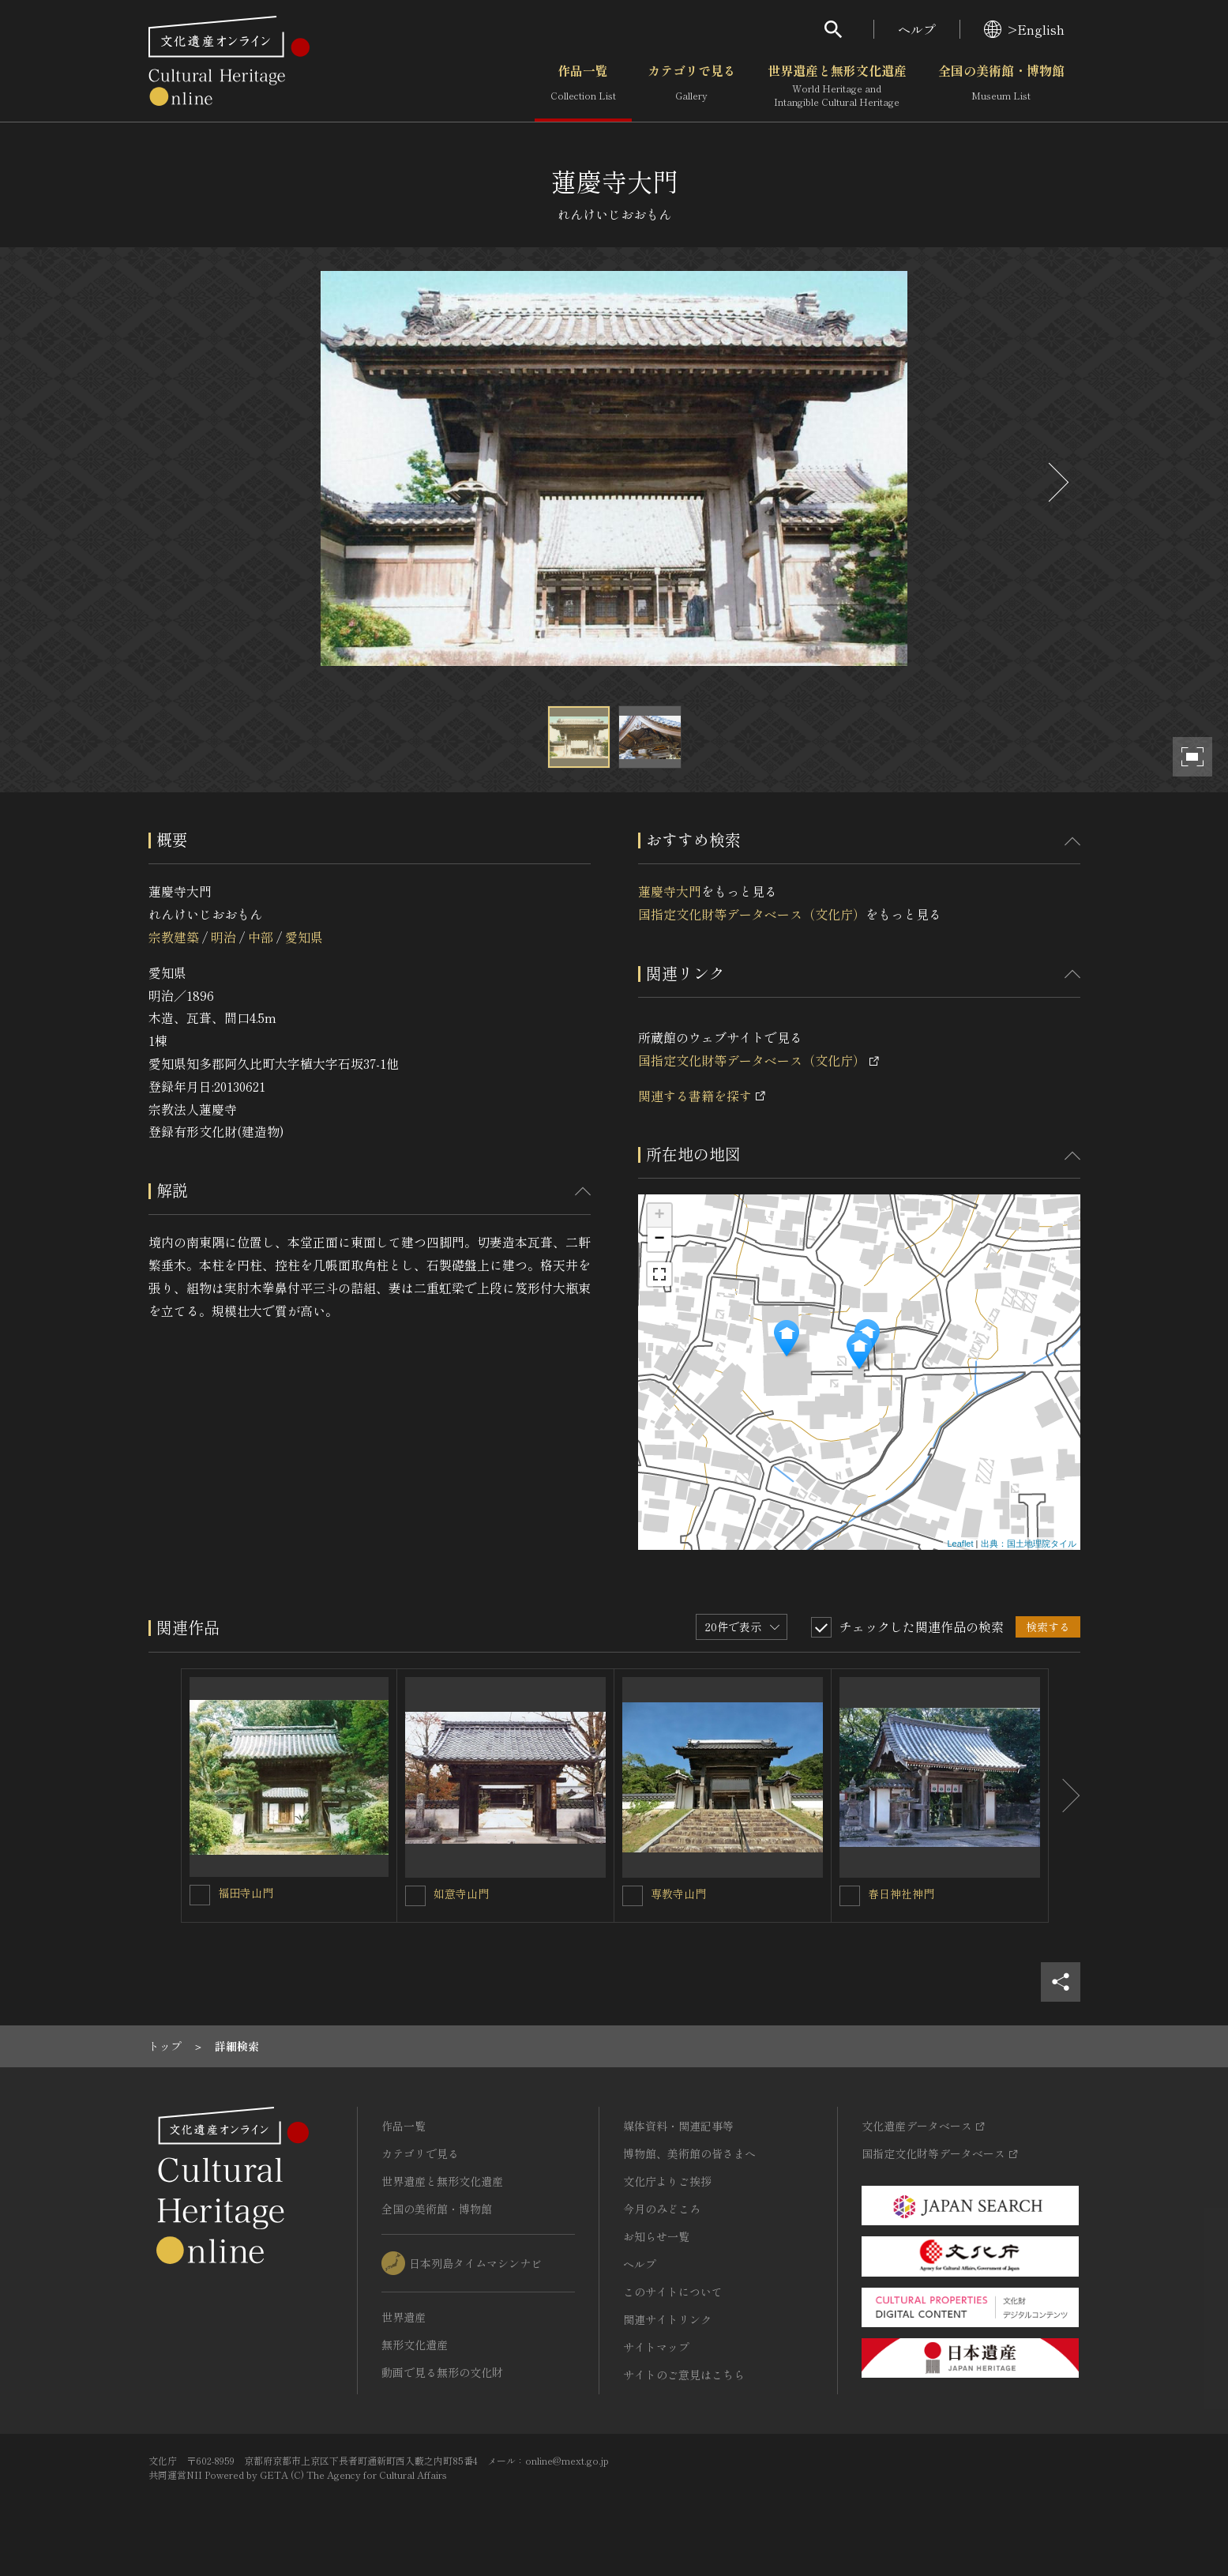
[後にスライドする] (1056, 482)
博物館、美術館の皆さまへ (689, 2153)
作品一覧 (583, 86)
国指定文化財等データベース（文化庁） (752, 913)
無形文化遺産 (414, 2344)
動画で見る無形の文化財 (442, 2372)
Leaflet (960, 1543)
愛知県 (304, 936)
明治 (223, 936)
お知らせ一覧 (656, 2236)
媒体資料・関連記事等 (678, 2126)
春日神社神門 (901, 1893)
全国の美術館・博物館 (1001, 86)
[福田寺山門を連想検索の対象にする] (200, 1895)
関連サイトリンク (667, 2319)
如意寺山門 (461, 1893)
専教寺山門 (678, 1893)
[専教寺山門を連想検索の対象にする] (632, 1896)
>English (1024, 29)
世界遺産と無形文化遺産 (837, 86)
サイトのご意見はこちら (684, 2374)
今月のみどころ (661, 2209)
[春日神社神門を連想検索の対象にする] (849, 1896)
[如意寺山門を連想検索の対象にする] (415, 1896)
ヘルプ (917, 29)
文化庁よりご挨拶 (667, 2181)
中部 (260, 936)
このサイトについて (673, 2292)
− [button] (659, 1239)
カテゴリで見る (692, 86)
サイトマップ (656, 2347)
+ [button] (659, 1216)
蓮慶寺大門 (669, 891)
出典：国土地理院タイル (1028, 1543)
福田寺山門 (245, 1893)
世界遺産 (403, 2317)
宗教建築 (173, 936)
